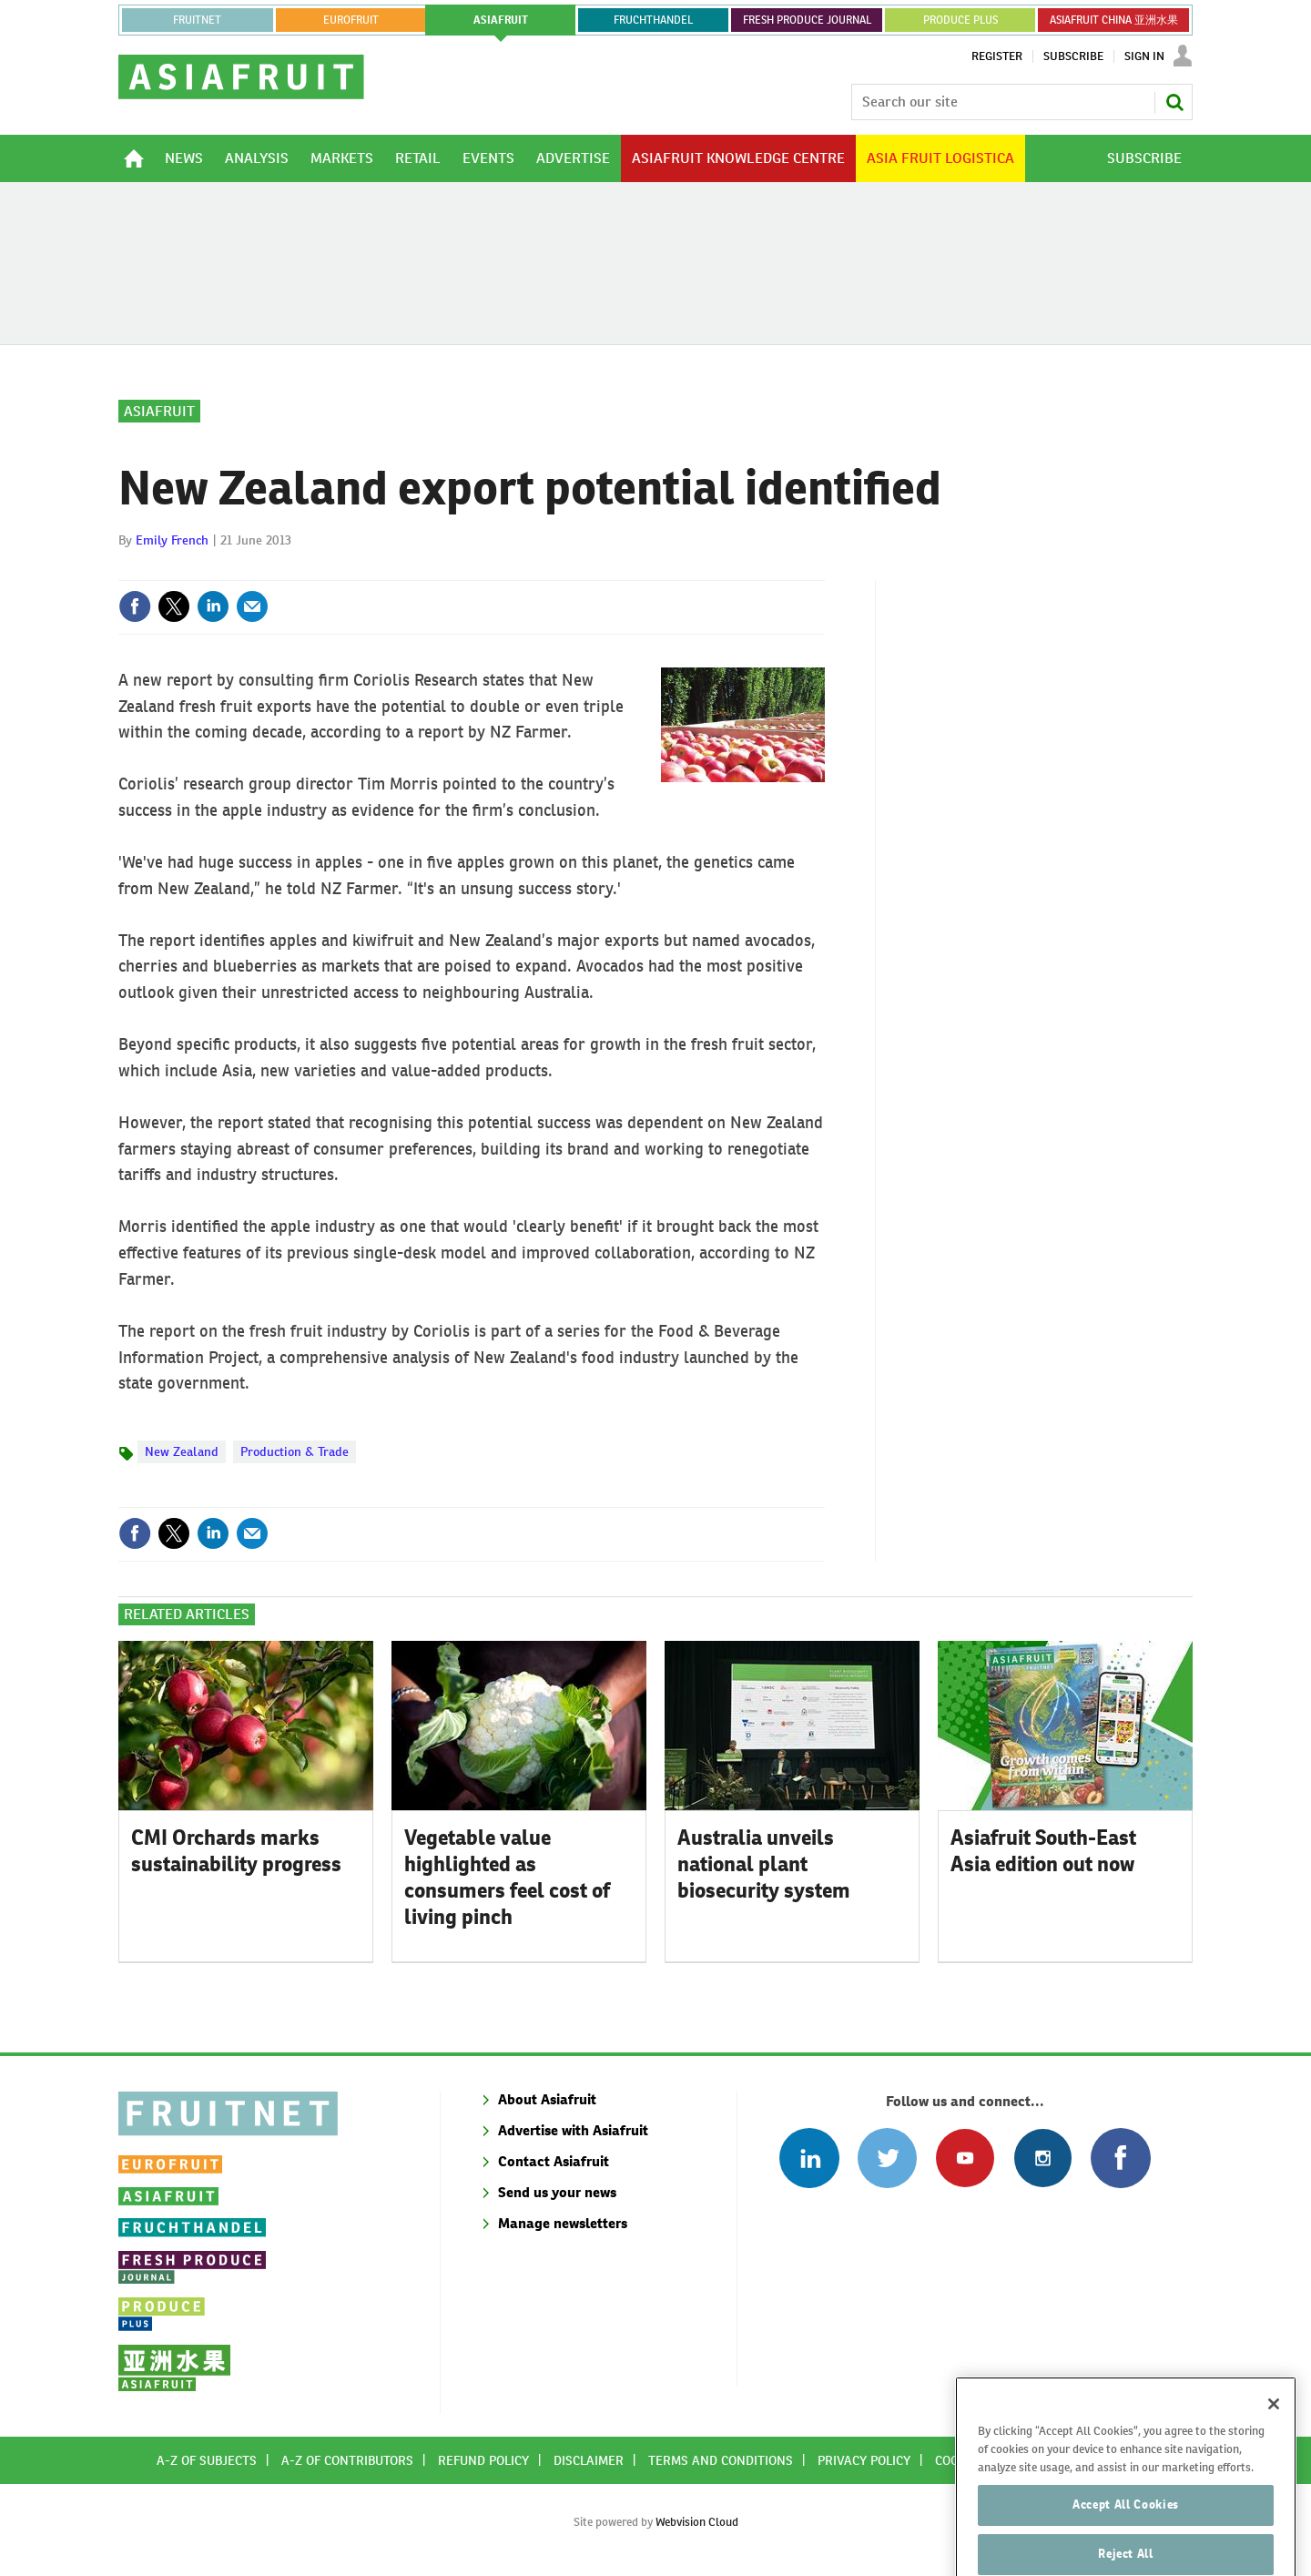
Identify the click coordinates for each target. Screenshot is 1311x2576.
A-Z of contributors (347, 2460)
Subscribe (1073, 56)
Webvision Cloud (697, 2522)
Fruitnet (197, 20)
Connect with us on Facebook (1120, 2157)
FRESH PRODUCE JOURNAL (807, 20)
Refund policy (483, 2460)
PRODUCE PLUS (960, 20)
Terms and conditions (720, 2460)
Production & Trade (294, 1451)
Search (1174, 102)
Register (996, 56)
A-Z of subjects (207, 2460)
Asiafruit (159, 411)
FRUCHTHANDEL (653, 20)
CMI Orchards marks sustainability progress (236, 1851)
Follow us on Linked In (808, 2157)
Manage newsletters (562, 2223)
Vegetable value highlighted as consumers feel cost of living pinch (507, 1876)
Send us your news (557, 2192)
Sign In (1144, 56)
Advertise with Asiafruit (573, 2130)
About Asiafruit (547, 2099)
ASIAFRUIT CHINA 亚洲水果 (1114, 20)
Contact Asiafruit (553, 2161)
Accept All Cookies (1125, 2535)
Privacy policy (864, 2460)
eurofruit (351, 20)
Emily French (172, 540)
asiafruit (500, 20)
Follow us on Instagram (1042, 2157)
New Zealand (181, 1451)
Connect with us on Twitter (887, 2157)
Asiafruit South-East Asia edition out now (1043, 1851)
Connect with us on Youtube (964, 2157)
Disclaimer (589, 2460)
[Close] (1274, 2435)
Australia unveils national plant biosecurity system (763, 1864)
